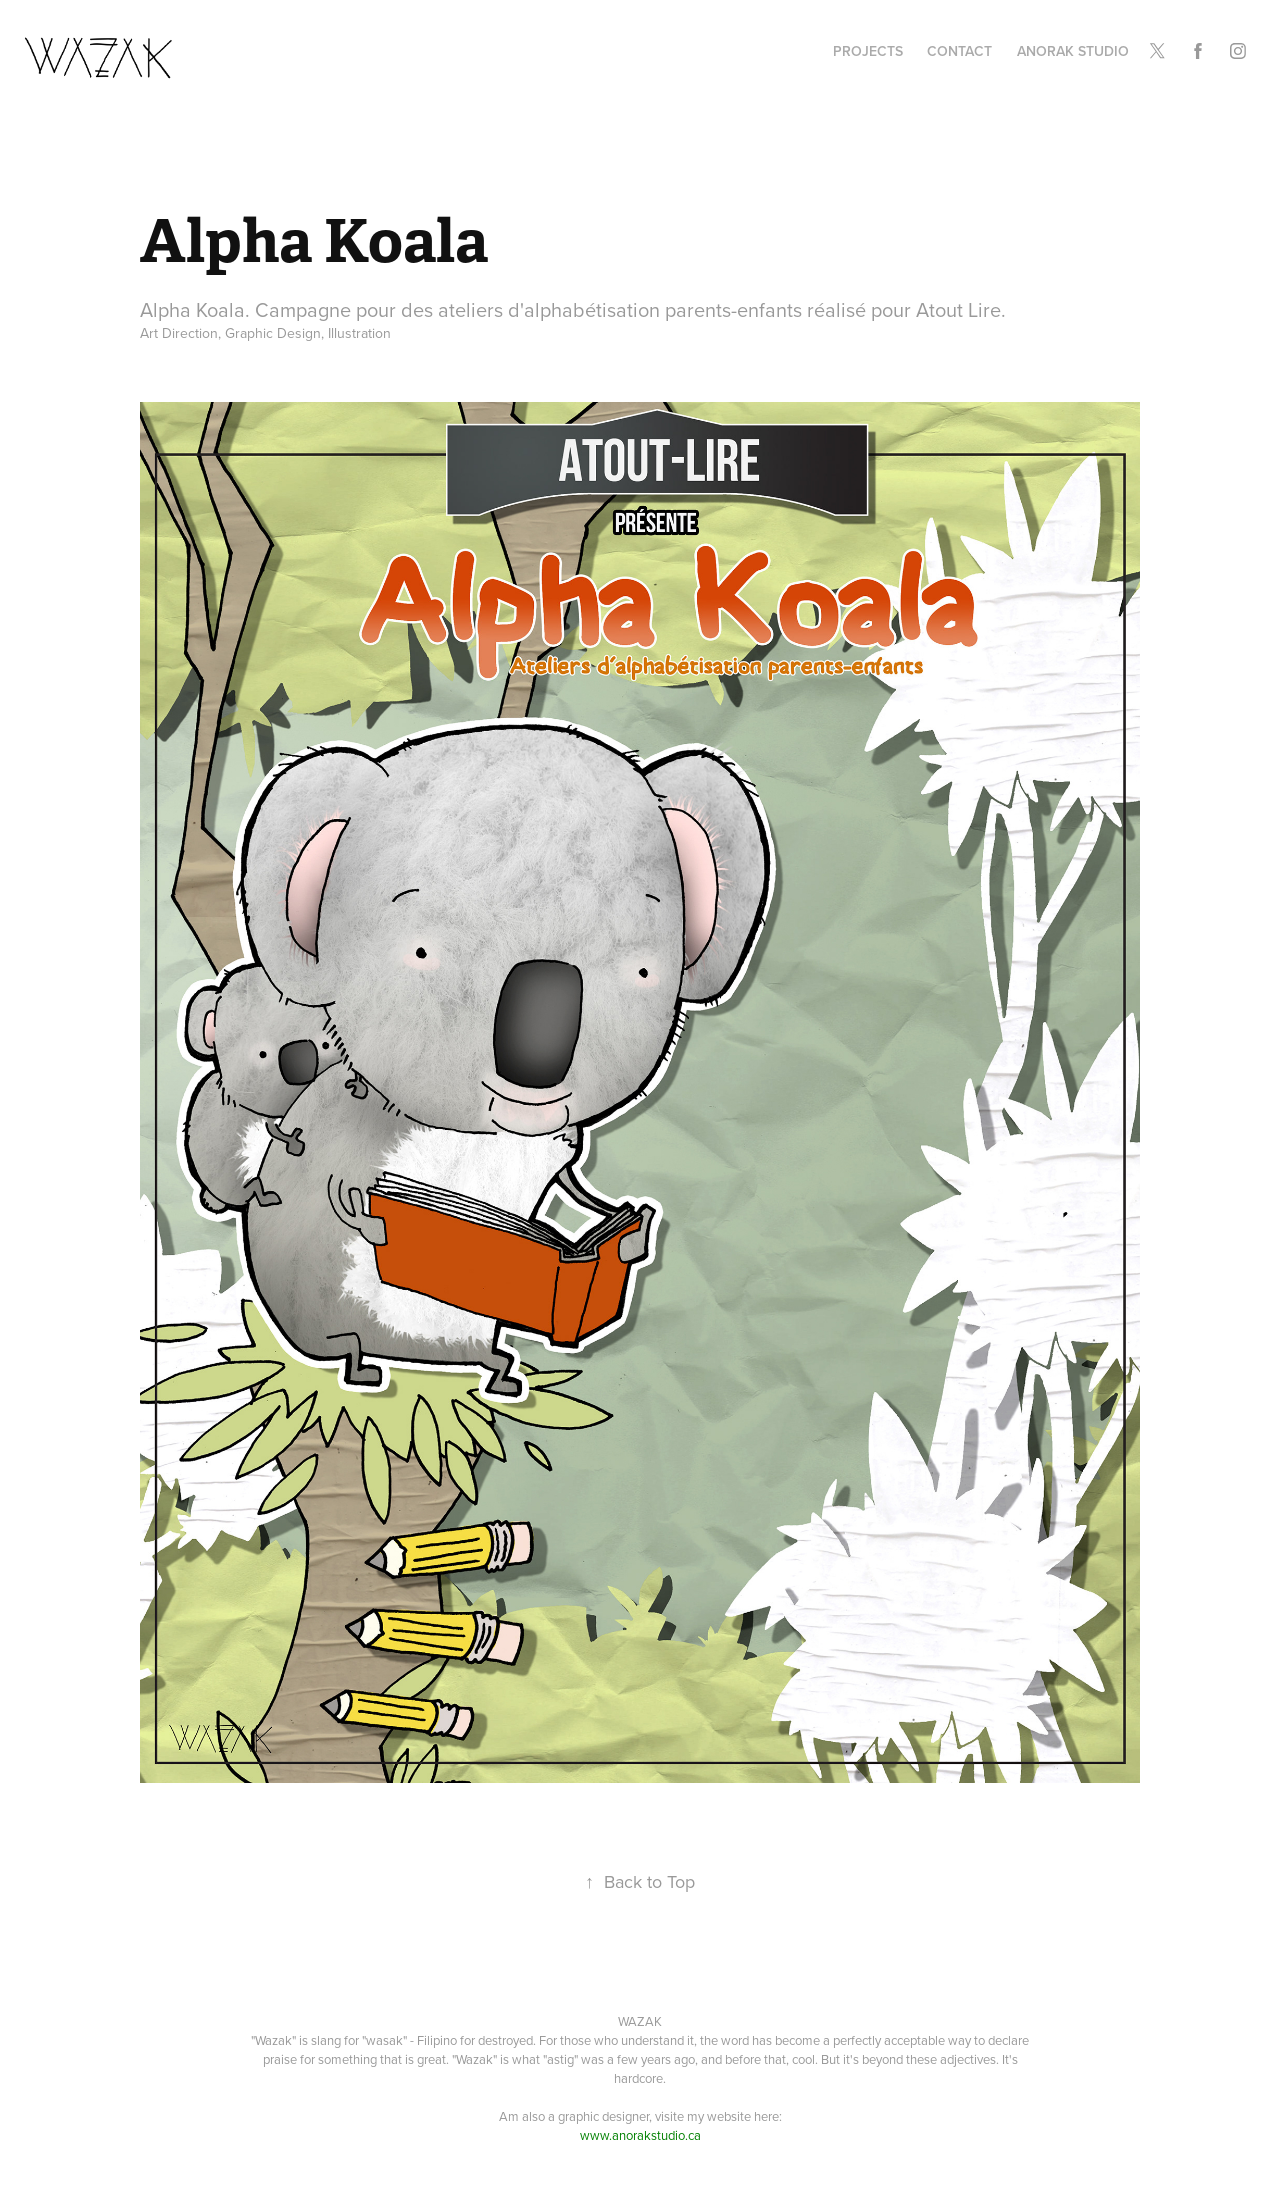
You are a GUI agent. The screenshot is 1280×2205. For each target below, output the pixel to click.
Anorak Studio (1073, 51)
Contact (959, 51)
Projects (868, 51)
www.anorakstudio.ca (640, 2135)
